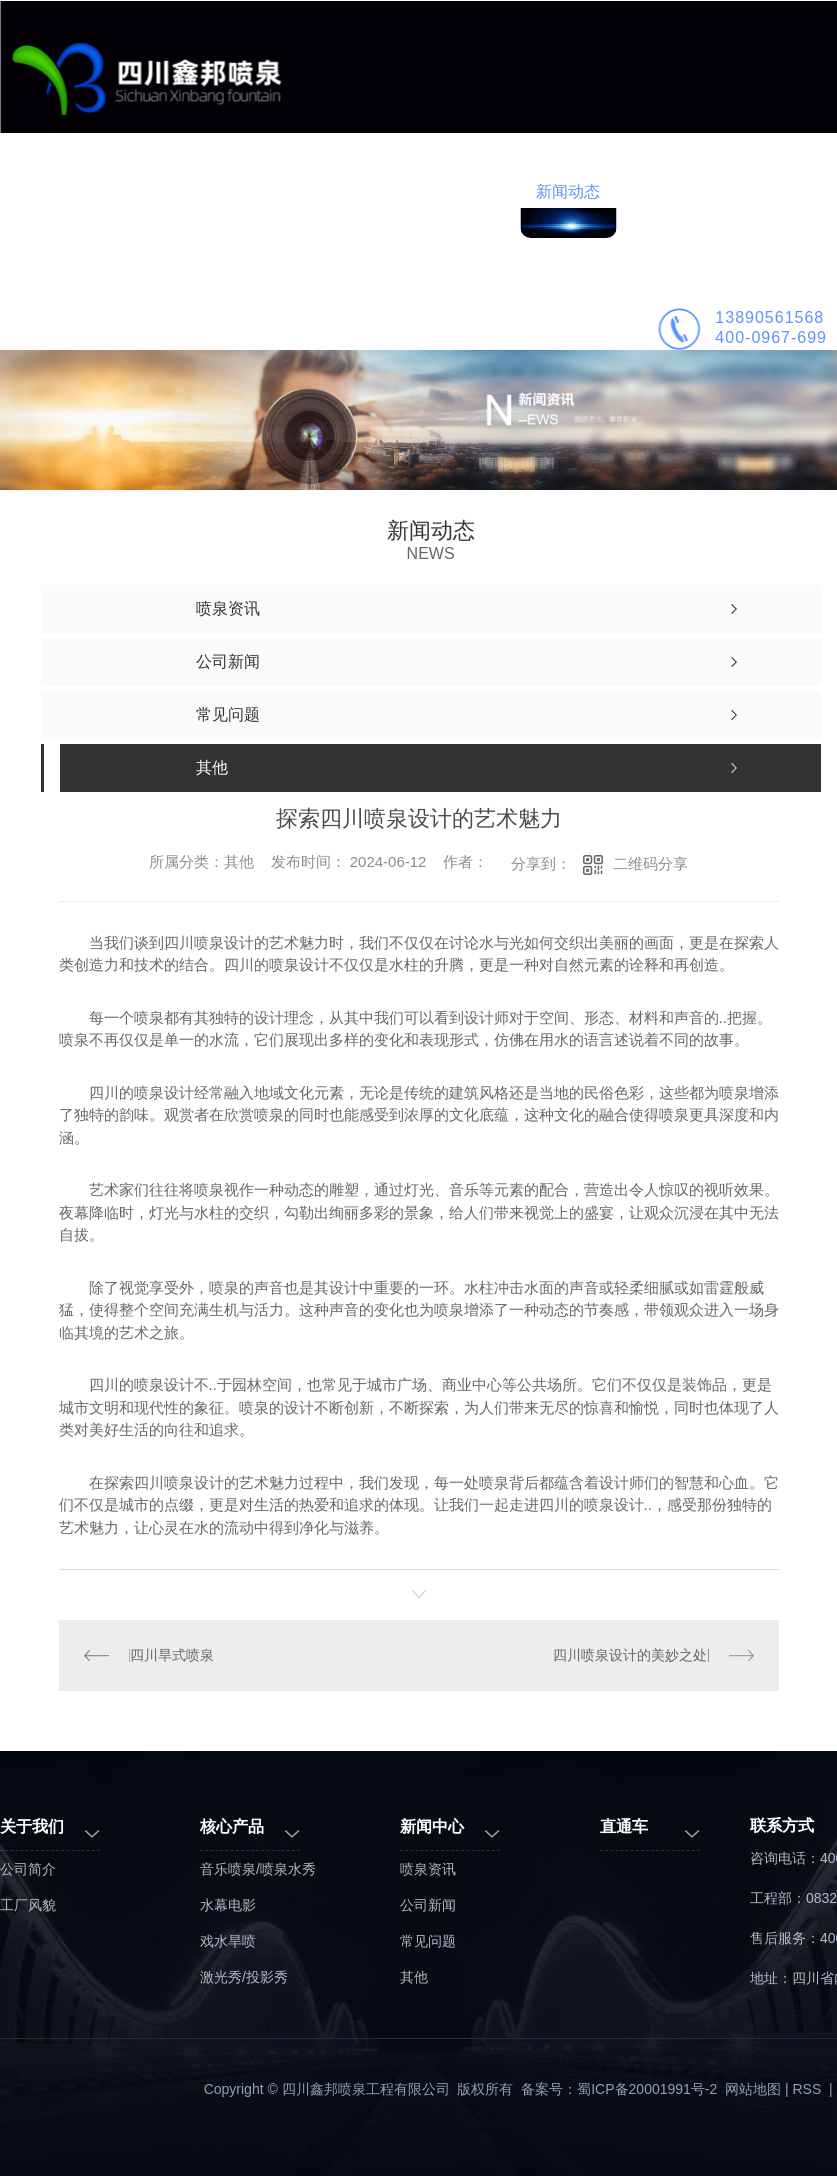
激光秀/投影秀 (244, 1977)
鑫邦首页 (88, 191)
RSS (809, 2089)
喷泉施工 (472, 191)
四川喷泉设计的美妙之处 (630, 1655)
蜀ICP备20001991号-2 (647, 2089)
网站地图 (753, 2089)
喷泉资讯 (428, 1869)
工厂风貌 (28, 1905)
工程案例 (280, 191)
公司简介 (664, 191)
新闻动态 (568, 191)
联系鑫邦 (760, 191)
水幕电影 (228, 1905)
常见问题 (428, 1941)
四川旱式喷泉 (172, 1655)
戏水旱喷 (228, 1941)
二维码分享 (650, 863)
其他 (414, 1977)
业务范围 (184, 191)
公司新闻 (428, 1905)
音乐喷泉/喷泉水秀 (258, 1869)
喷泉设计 (376, 191)
